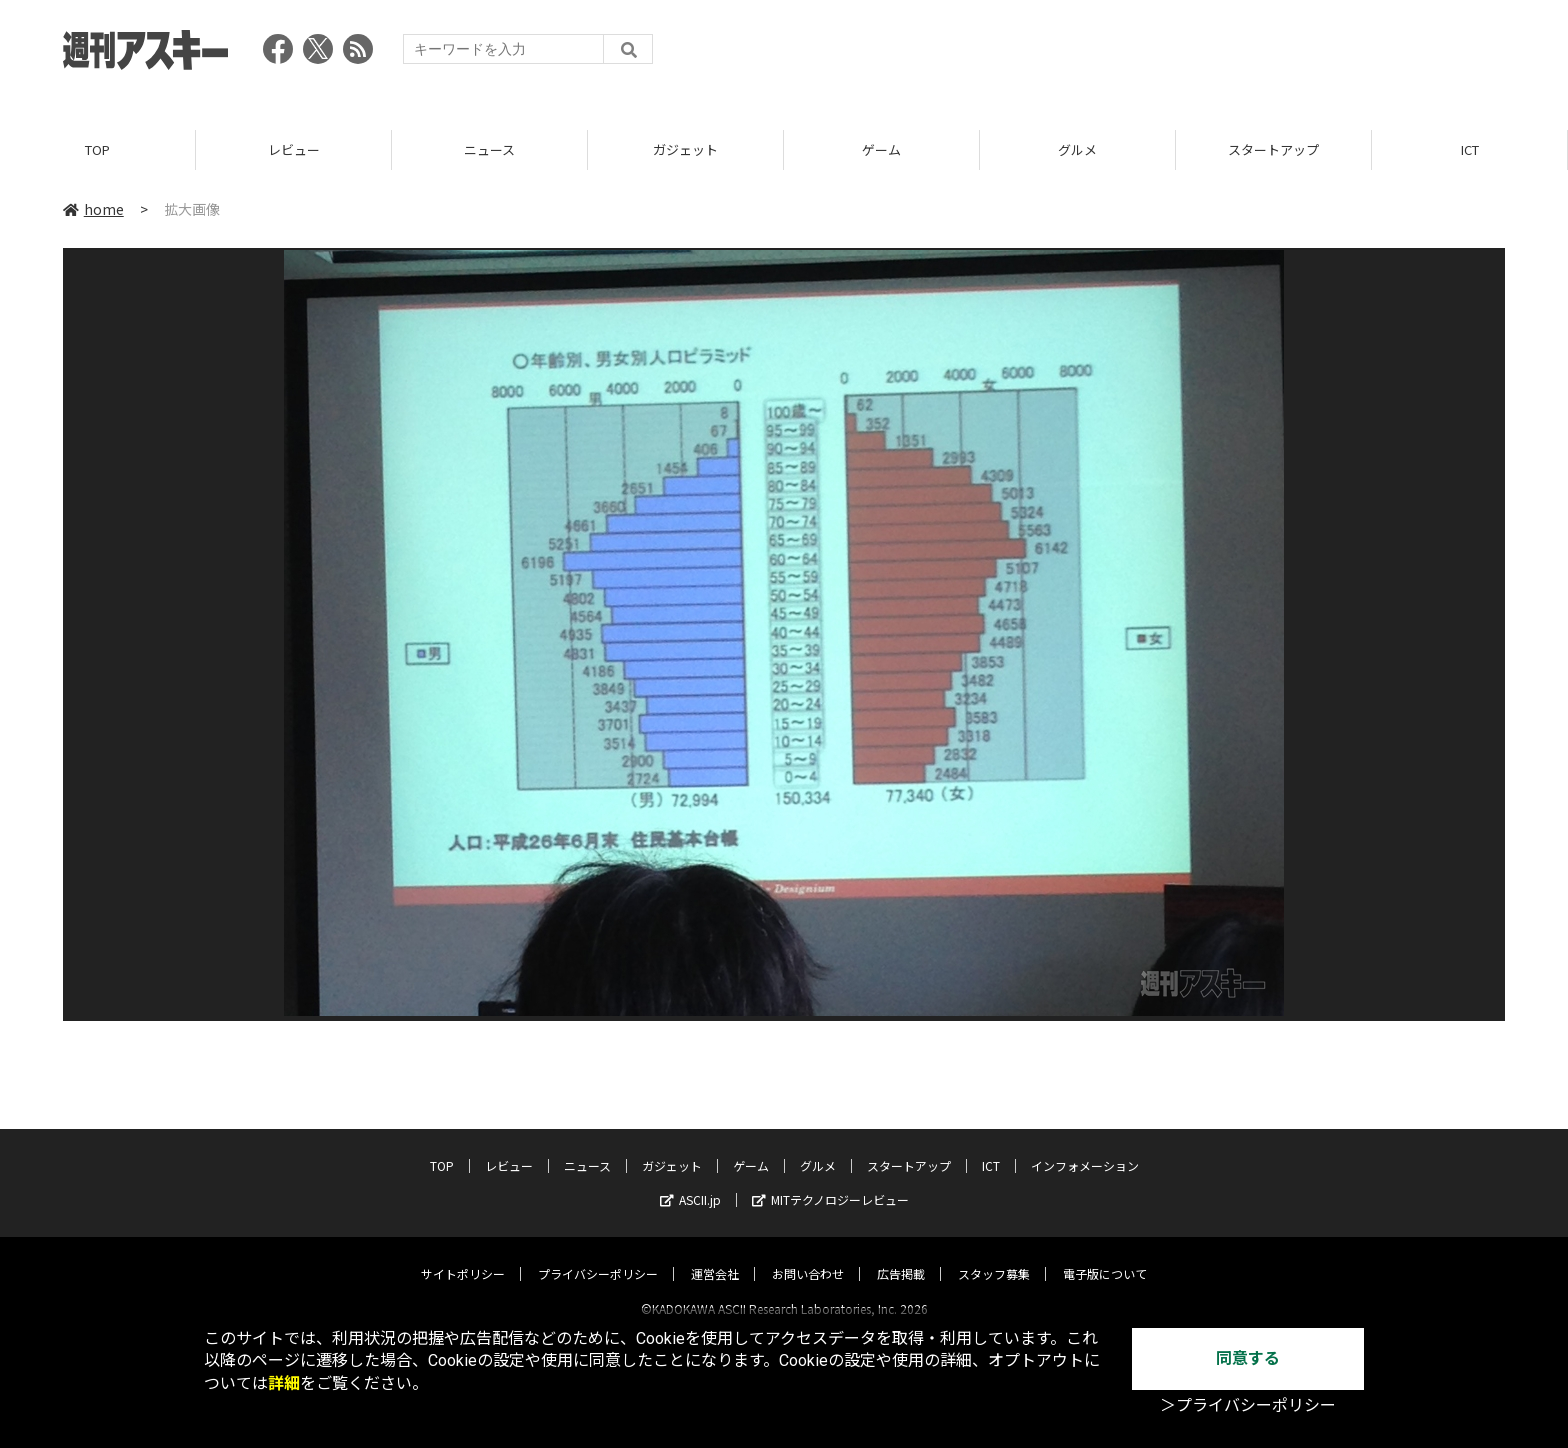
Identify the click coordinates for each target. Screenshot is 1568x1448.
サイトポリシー (463, 1255)
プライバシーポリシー (598, 1255)
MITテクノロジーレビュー (830, 1181)
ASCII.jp (690, 1181)
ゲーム (881, 149)
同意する (1248, 1358)
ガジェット (685, 149)
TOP (97, 149)
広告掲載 (901, 1255)
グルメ (1077, 149)
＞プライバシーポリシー (1248, 1405)
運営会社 (715, 1255)
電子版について (1105, 1255)
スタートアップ (1273, 149)
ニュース (489, 149)
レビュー (294, 149)
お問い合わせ (808, 1255)
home (93, 209)
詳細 (284, 1383)
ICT (1470, 149)
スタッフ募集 (994, 1255)
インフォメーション (1085, 1147)
